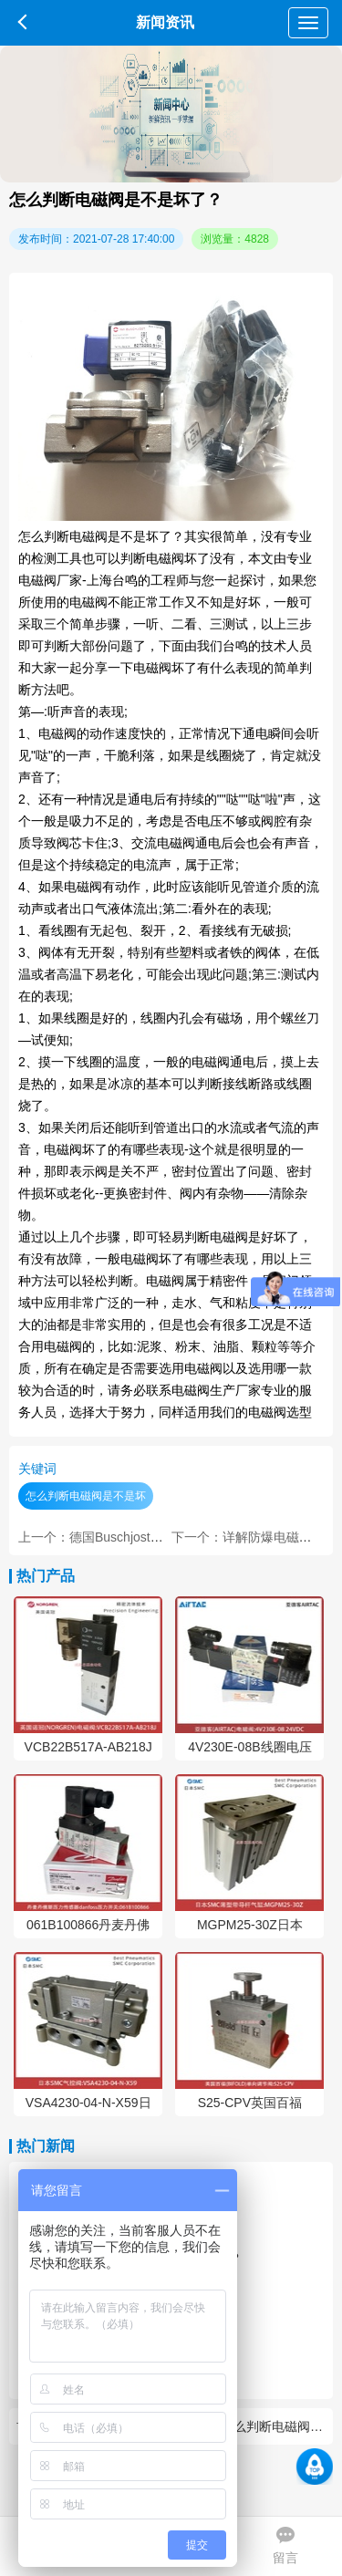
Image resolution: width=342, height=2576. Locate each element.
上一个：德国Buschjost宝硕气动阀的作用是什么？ (161, 1537)
